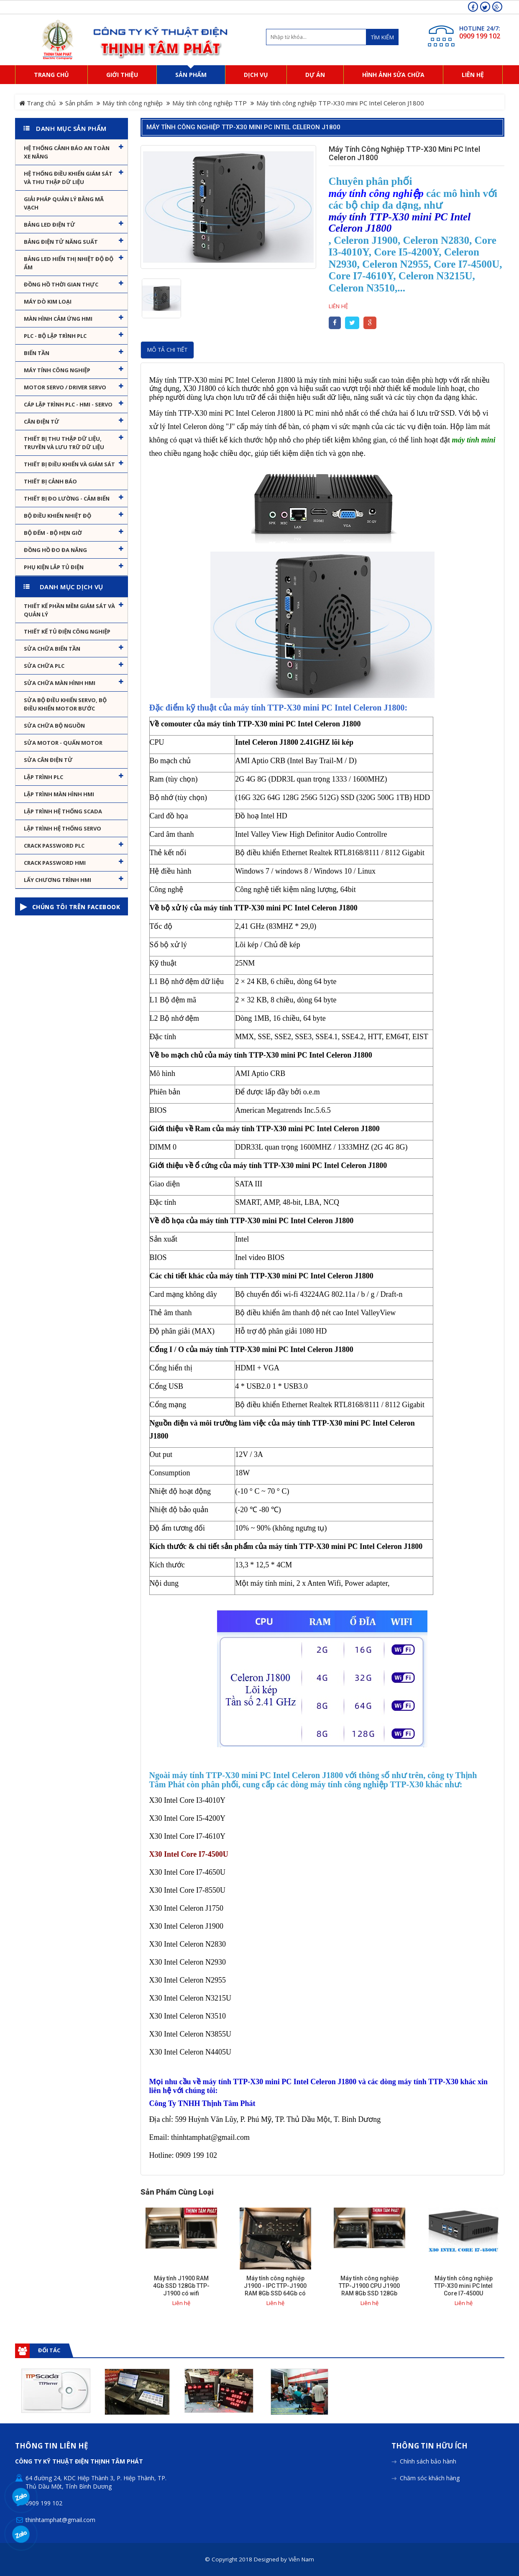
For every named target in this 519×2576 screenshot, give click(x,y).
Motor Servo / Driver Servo (65, 387)
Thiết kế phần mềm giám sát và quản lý (69, 610)
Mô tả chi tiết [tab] (167, 349)
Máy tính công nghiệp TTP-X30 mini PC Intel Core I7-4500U (463, 2286)
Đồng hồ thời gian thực (61, 284)
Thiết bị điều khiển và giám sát (69, 464)
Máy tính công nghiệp (132, 103)
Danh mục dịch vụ (71, 587)
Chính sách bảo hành (428, 2461)
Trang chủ (37, 103)
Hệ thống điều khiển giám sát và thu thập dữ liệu (68, 178)
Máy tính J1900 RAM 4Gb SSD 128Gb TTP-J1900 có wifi (181, 2286)
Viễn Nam (301, 2559)
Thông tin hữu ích (429, 2446)
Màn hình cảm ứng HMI (58, 318)
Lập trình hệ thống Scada (63, 811)
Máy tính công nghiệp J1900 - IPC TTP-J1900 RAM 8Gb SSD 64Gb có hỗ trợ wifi (275, 2289)
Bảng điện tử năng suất (61, 241)
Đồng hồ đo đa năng (55, 550)
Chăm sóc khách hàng (430, 2478)
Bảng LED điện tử (49, 224)
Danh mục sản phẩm (71, 128)
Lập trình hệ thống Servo (62, 828)
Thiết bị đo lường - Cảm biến (67, 498)
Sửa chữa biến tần (52, 648)
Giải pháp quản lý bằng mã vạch (64, 203)
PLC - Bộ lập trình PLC (55, 336)
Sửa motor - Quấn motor (63, 742)
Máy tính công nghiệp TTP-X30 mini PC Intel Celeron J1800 (243, 127)
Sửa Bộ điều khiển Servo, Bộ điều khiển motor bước (65, 704)
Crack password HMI (55, 862)
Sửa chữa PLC (44, 666)
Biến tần (36, 353)
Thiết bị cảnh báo (50, 481)
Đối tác (49, 2350)
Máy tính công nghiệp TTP (209, 103)
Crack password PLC (54, 845)
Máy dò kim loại (48, 301)
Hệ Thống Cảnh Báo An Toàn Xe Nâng (67, 152)
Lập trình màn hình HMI (59, 794)
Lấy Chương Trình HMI (57, 880)
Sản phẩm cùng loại (177, 2192)
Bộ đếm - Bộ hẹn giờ (53, 533)
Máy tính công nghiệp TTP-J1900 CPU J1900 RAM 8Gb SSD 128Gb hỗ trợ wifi (369, 2289)
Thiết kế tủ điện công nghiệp (67, 631)
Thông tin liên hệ (51, 2446)
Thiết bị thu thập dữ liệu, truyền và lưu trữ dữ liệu (64, 443)
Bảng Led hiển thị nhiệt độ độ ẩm (68, 263)
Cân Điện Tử (41, 421)
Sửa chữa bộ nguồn (54, 725)
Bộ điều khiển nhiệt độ (57, 515)
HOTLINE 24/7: (479, 28)
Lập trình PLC (43, 777)
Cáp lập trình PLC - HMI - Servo (68, 404)
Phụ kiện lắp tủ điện (54, 567)
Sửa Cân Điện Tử (48, 760)
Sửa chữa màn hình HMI (59, 683)
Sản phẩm (79, 103)
